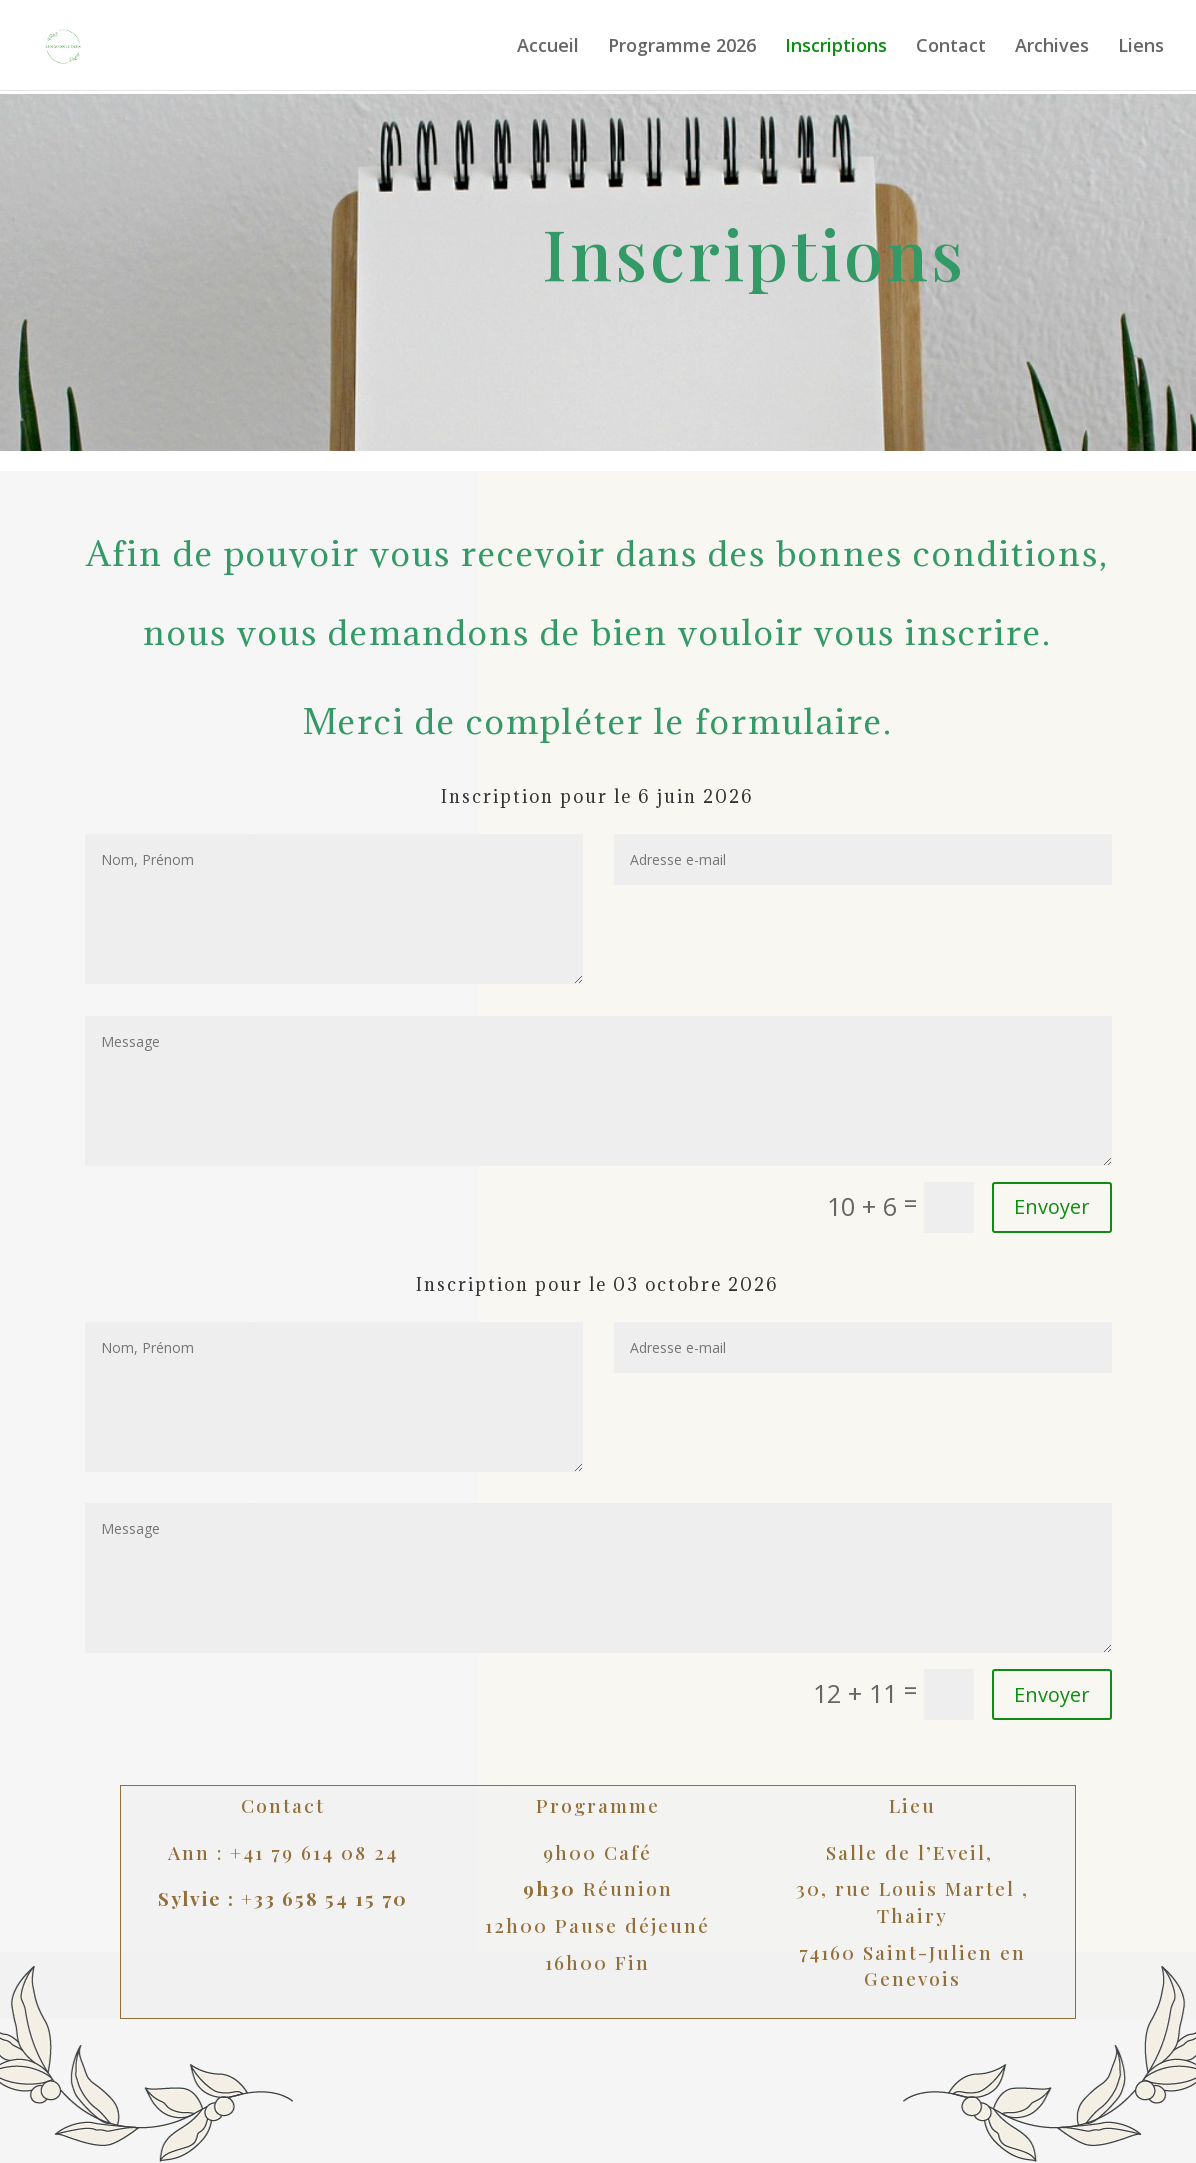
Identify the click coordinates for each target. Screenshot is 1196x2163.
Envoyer (1052, 1694)
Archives (1052, 47)
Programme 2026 (682, 47)
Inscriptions (836, 47)
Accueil (548, 47)
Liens (1141, 47)
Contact (951, 47)
